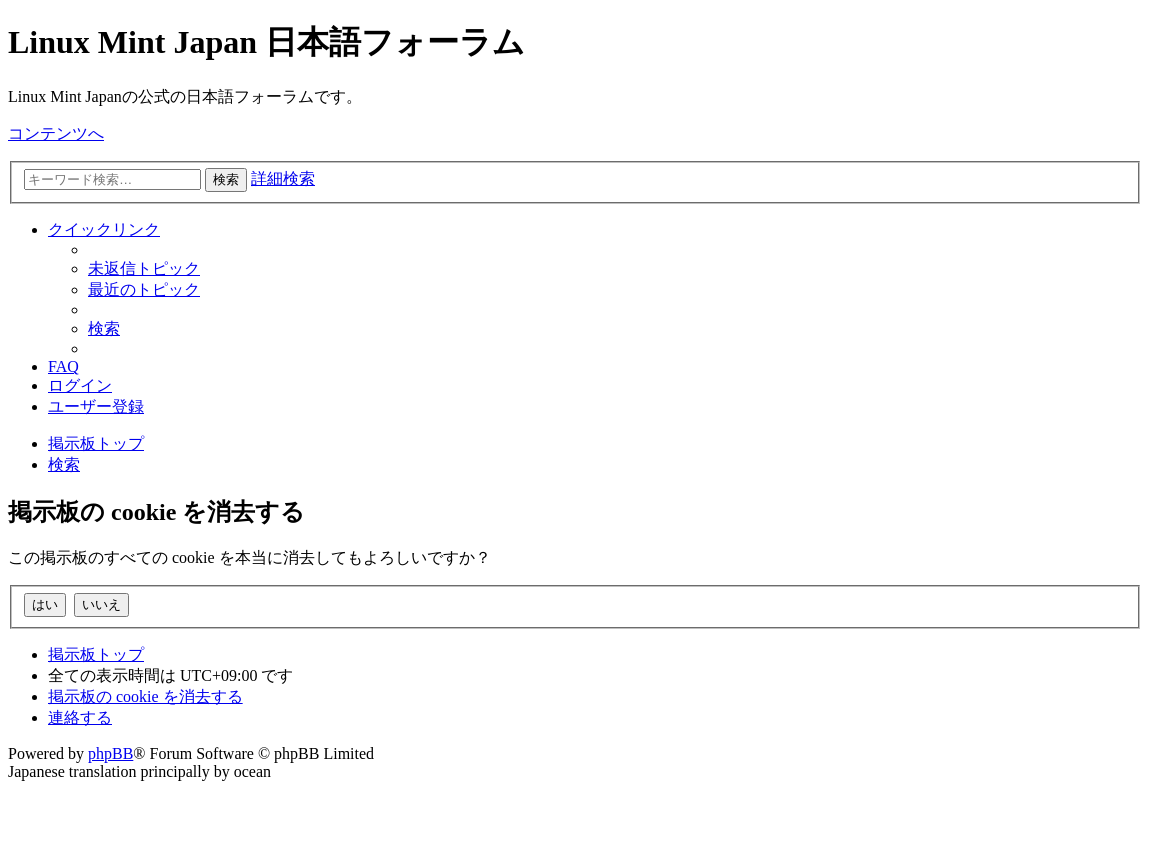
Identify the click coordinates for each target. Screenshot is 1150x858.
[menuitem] (144, 268)
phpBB (110, 753)
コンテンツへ (56, 133)
